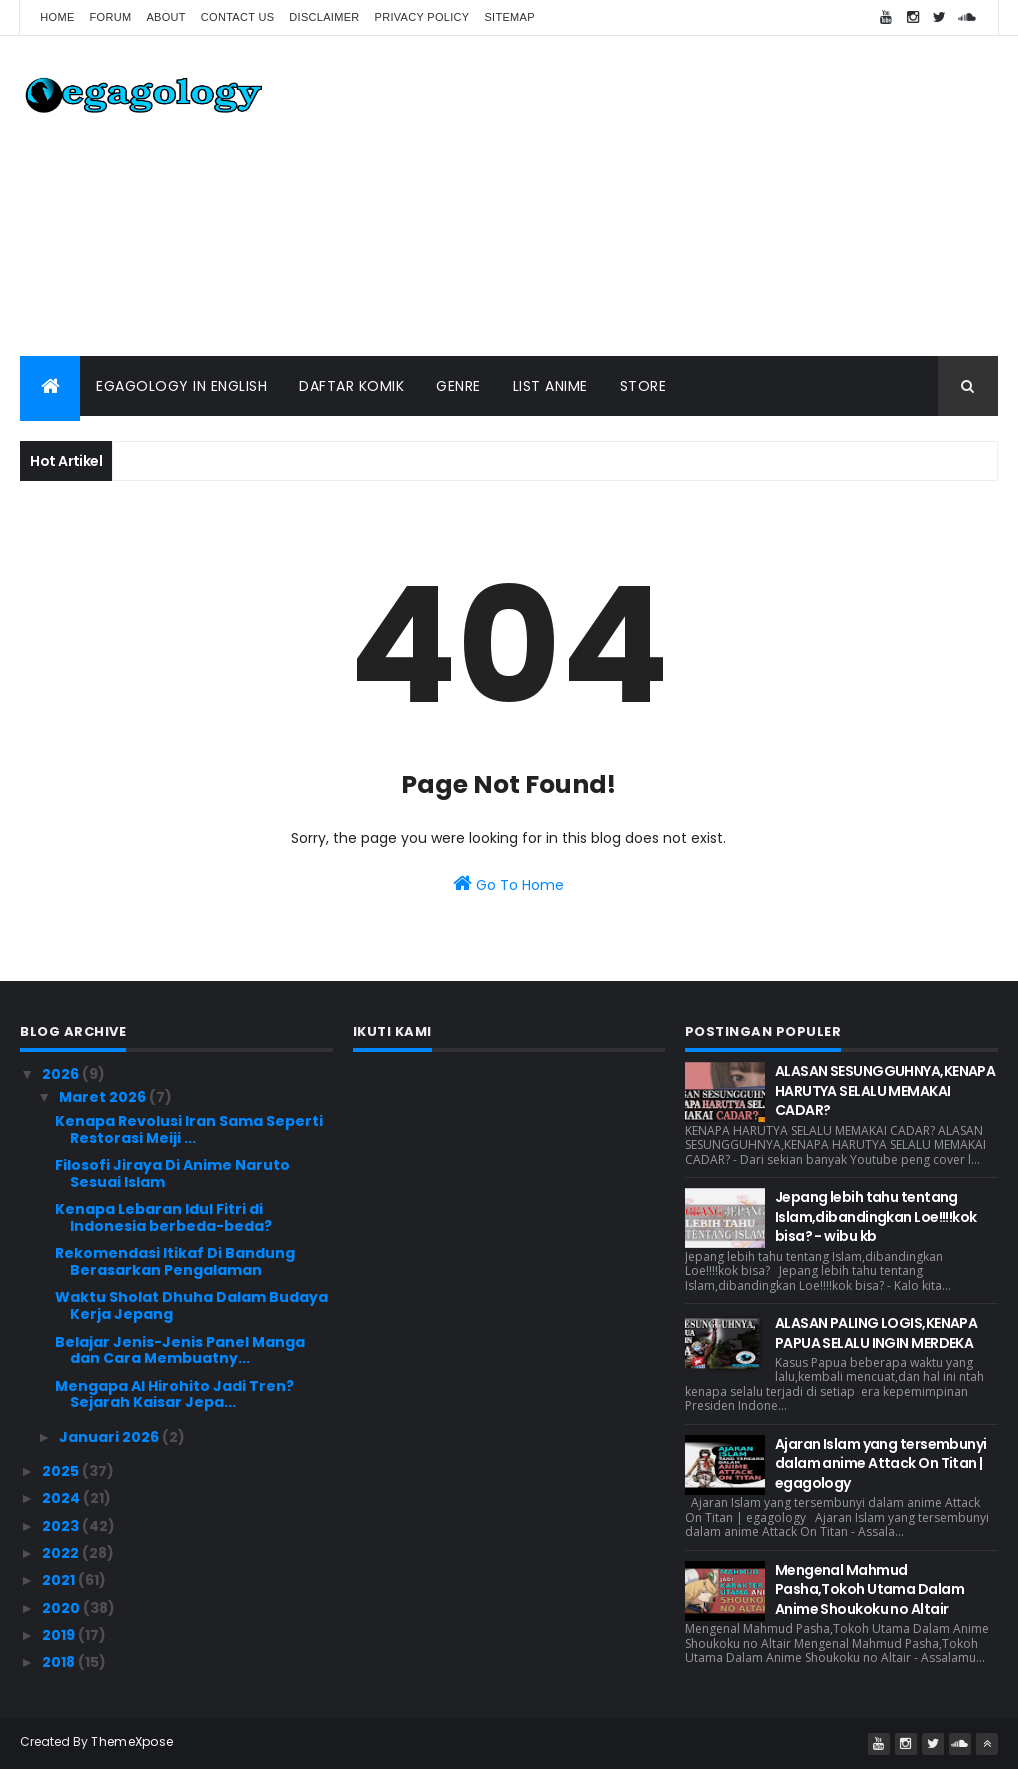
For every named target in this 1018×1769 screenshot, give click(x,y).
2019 (60, 1635)
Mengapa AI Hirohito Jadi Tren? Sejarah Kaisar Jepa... (174, 1394)
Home (57, 17)
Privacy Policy (422, 17)
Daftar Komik (351, 386)
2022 (62, 1553)
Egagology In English (181, 386)
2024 (62, 1498)
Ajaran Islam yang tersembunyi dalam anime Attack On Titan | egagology (881, 1463)
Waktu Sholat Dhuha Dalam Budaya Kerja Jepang (191, 1305)
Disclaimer (324, 17)
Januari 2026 (110, 1437)
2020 (62, 1608)
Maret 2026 (104, 1097)
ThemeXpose (132, 1741)
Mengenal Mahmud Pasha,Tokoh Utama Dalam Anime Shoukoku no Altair (869, 1589)
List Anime (550, 386)
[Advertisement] (634, 196)
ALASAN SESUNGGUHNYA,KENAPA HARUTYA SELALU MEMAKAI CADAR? (885, 1090)
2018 (60, 1662)
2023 (62, 1526)
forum (111, 17)
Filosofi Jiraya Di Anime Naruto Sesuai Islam (172, 1173)
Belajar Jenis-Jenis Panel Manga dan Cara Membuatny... (180, 1350)
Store (643, 386)
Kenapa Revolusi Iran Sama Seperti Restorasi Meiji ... (189, 1129)
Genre (458, 386)
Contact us (238, 17)
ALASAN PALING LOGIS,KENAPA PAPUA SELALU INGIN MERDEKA (876, 1333)
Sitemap (509, 17)
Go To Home (508, 884)
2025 (62, 1471)
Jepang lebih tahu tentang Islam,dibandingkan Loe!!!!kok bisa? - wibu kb (876, 1216)
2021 (60, 1580)
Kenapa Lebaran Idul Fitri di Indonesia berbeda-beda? (163, 1217)
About (165, 17)
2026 (62, 1074)
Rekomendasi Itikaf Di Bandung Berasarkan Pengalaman (175, 1261)
